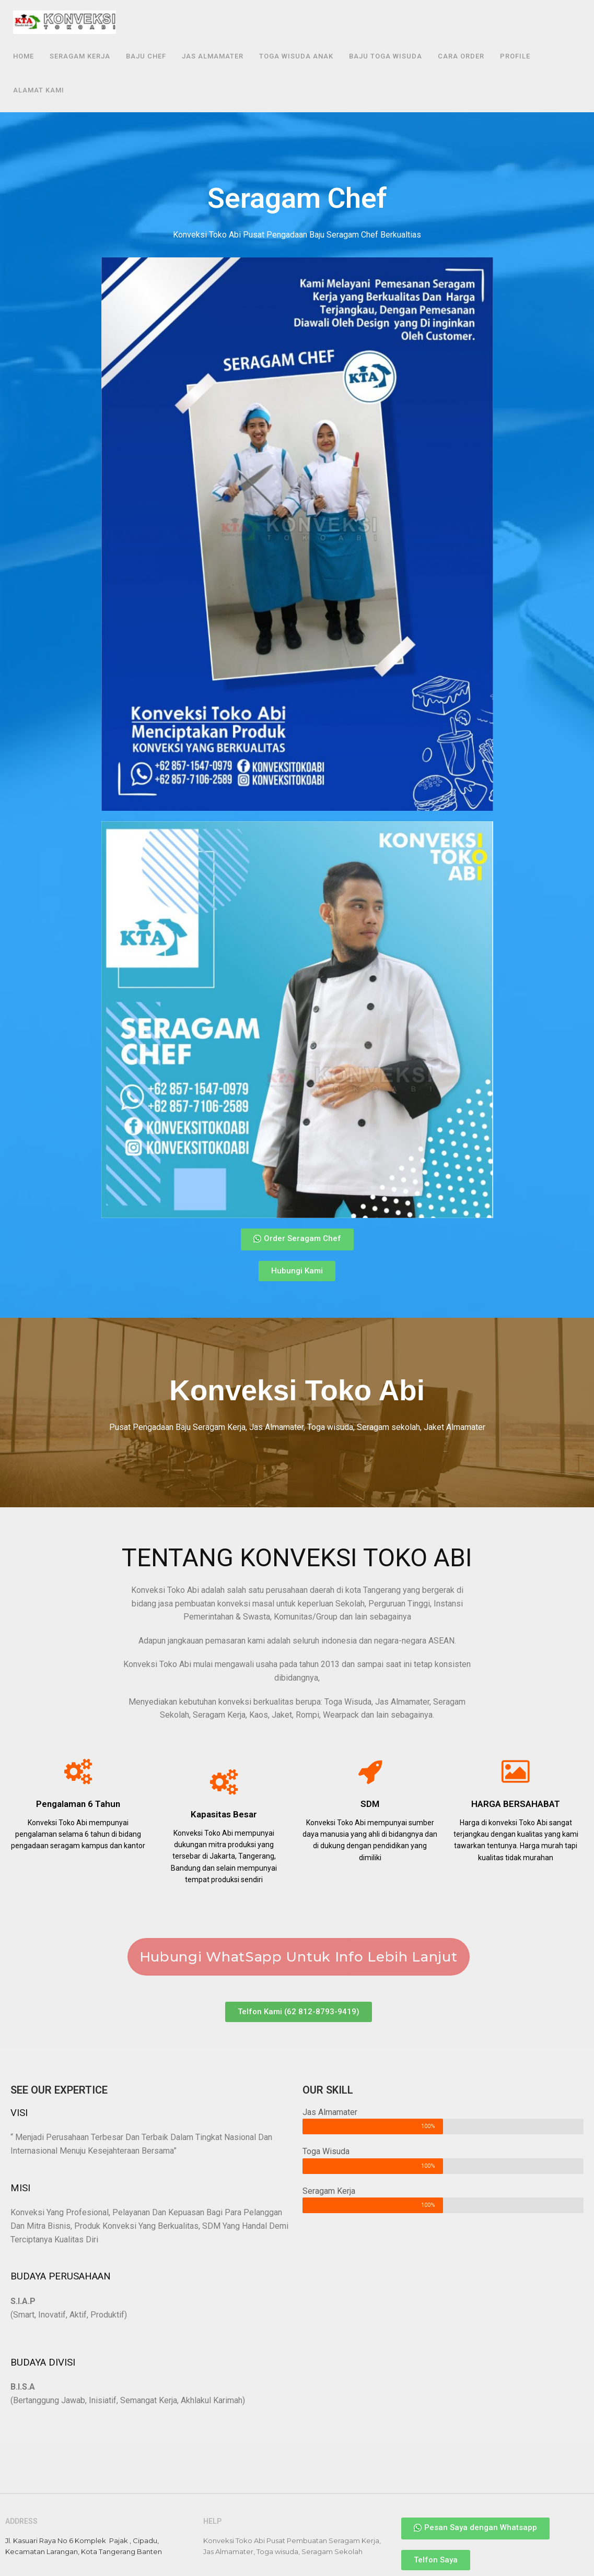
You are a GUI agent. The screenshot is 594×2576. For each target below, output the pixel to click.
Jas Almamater (212, 56)
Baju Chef (146, 56)
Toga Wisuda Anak (296, 56)
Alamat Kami (38, 90)
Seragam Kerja (80, 56)
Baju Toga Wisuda (385, 56)
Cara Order (461, 56)
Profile (515, 56)
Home (23, 56)
